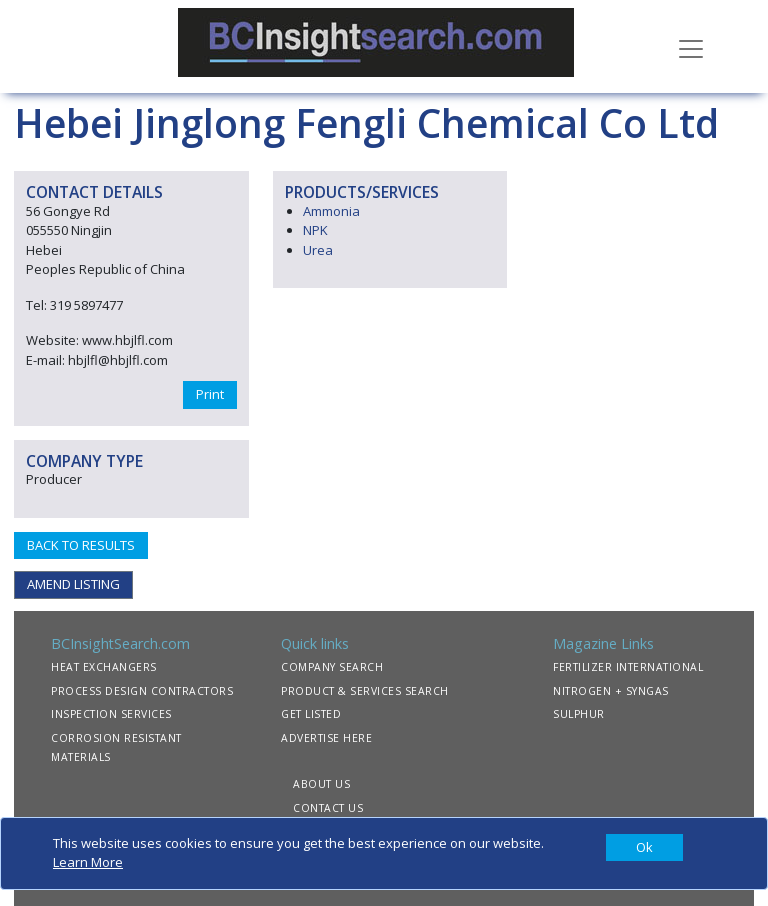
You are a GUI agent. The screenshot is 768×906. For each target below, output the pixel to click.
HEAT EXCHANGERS (104, 667)
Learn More (88, 862)
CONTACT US (328, 808)
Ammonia (331, 211)
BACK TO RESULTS (81, 545)
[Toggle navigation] (691, 47)
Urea (318, 250)
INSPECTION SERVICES (111, 714)
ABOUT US (321, 784)
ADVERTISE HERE (326, 738)
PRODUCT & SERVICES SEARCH (365, 691)
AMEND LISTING (73, 584)
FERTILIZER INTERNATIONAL (628, 667)
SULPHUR (579, 714)
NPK (315, 230)
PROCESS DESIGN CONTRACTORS (142, 691)
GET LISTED (311, 714)
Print (210, 394)
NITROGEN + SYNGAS (611, 691)
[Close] (644, 848)
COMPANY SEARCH (332, 667)
